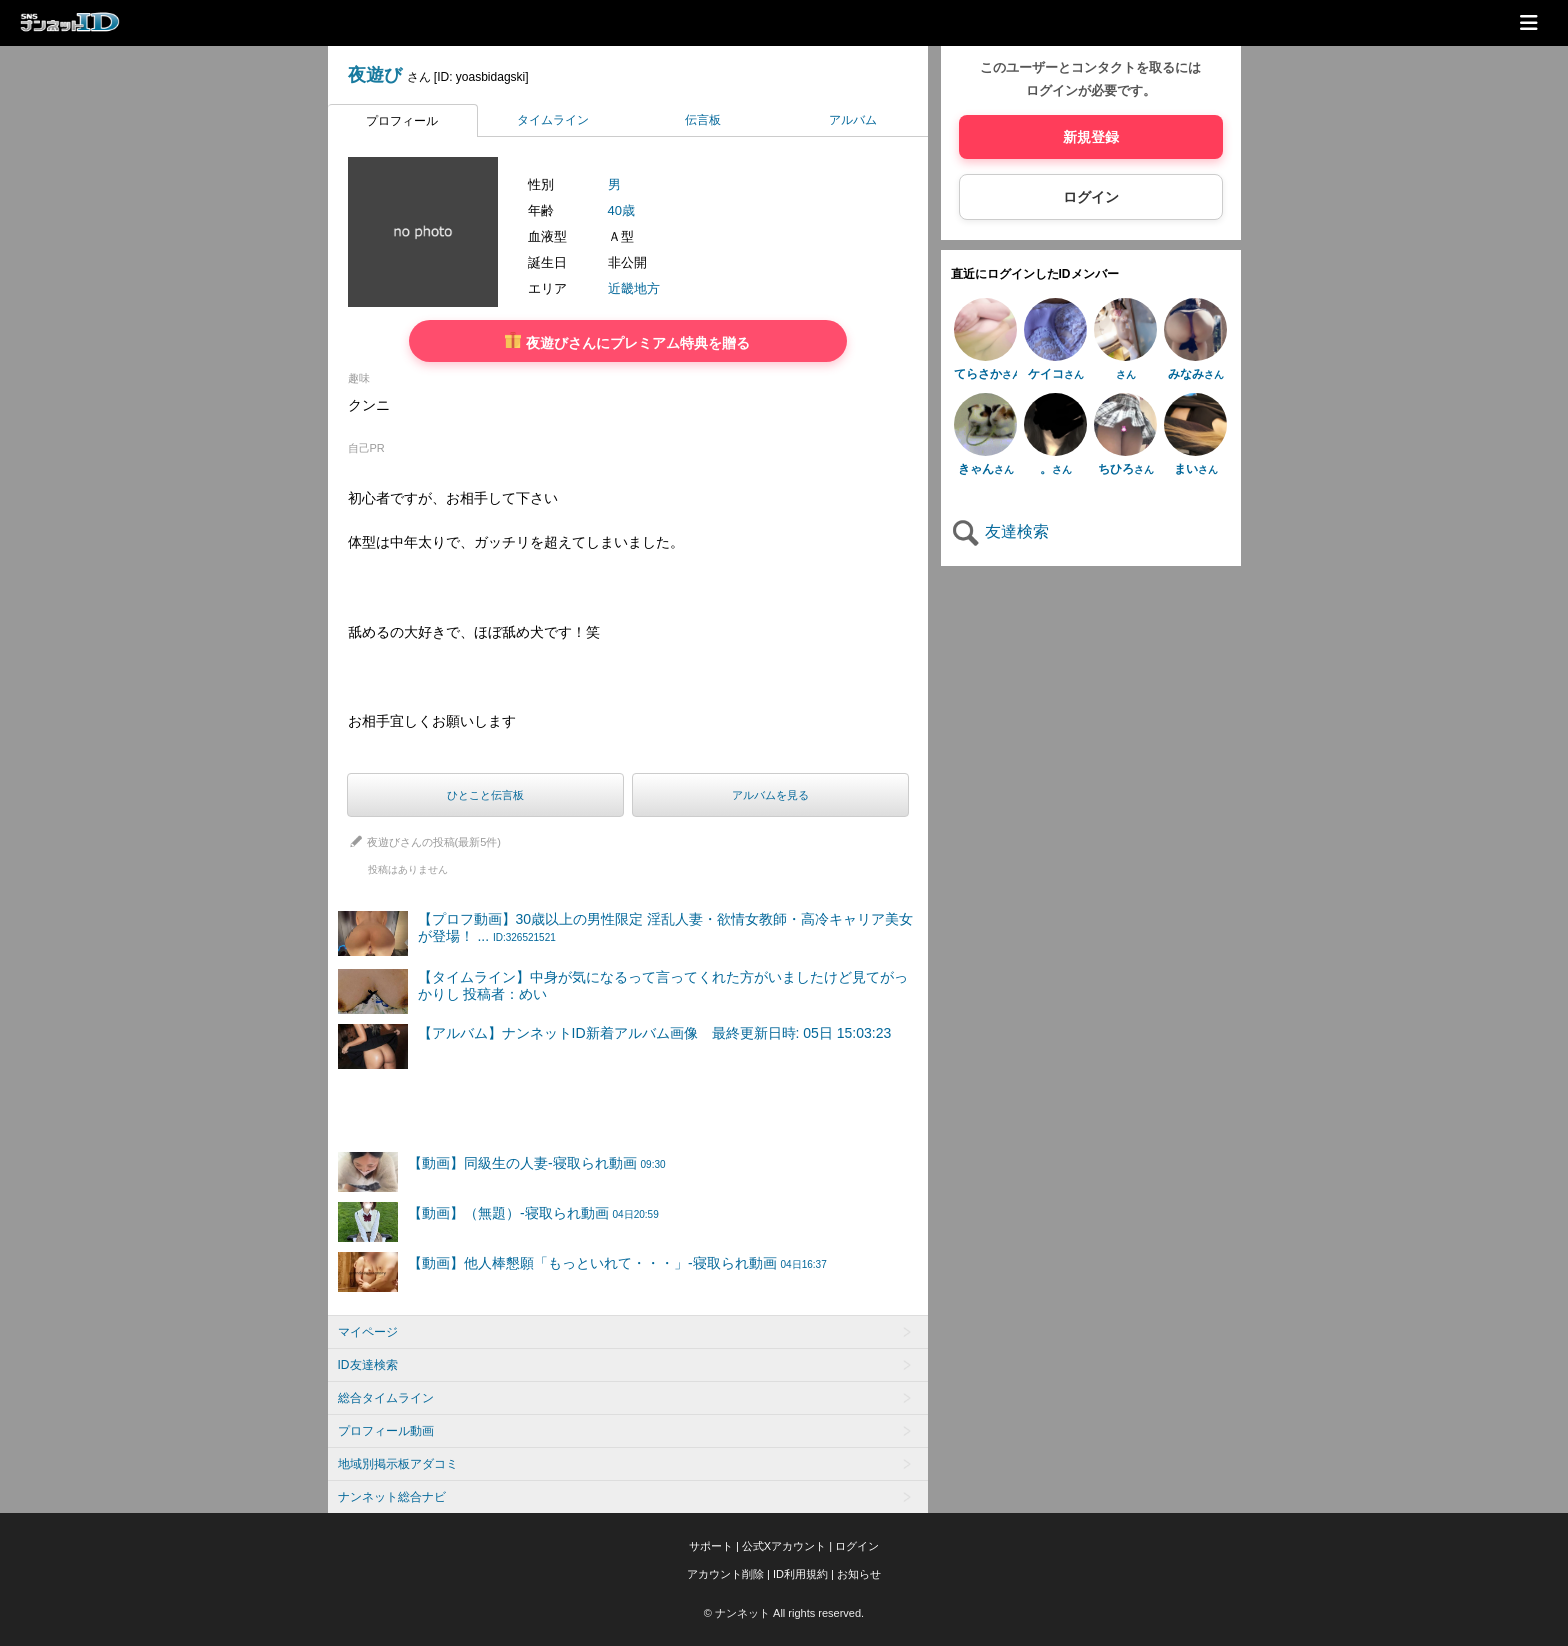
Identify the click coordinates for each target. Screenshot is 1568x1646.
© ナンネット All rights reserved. (784, 1613)
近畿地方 (634, 288)
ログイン (1091, 197)
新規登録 (1091, 137)
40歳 (621, 210)
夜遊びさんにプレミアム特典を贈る (628, 341)
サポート (711, 1546)
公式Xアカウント (784, 1546)
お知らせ (859, 1574)
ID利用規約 (800, 1574)
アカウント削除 (725, 1574)
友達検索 (1000, 531)
